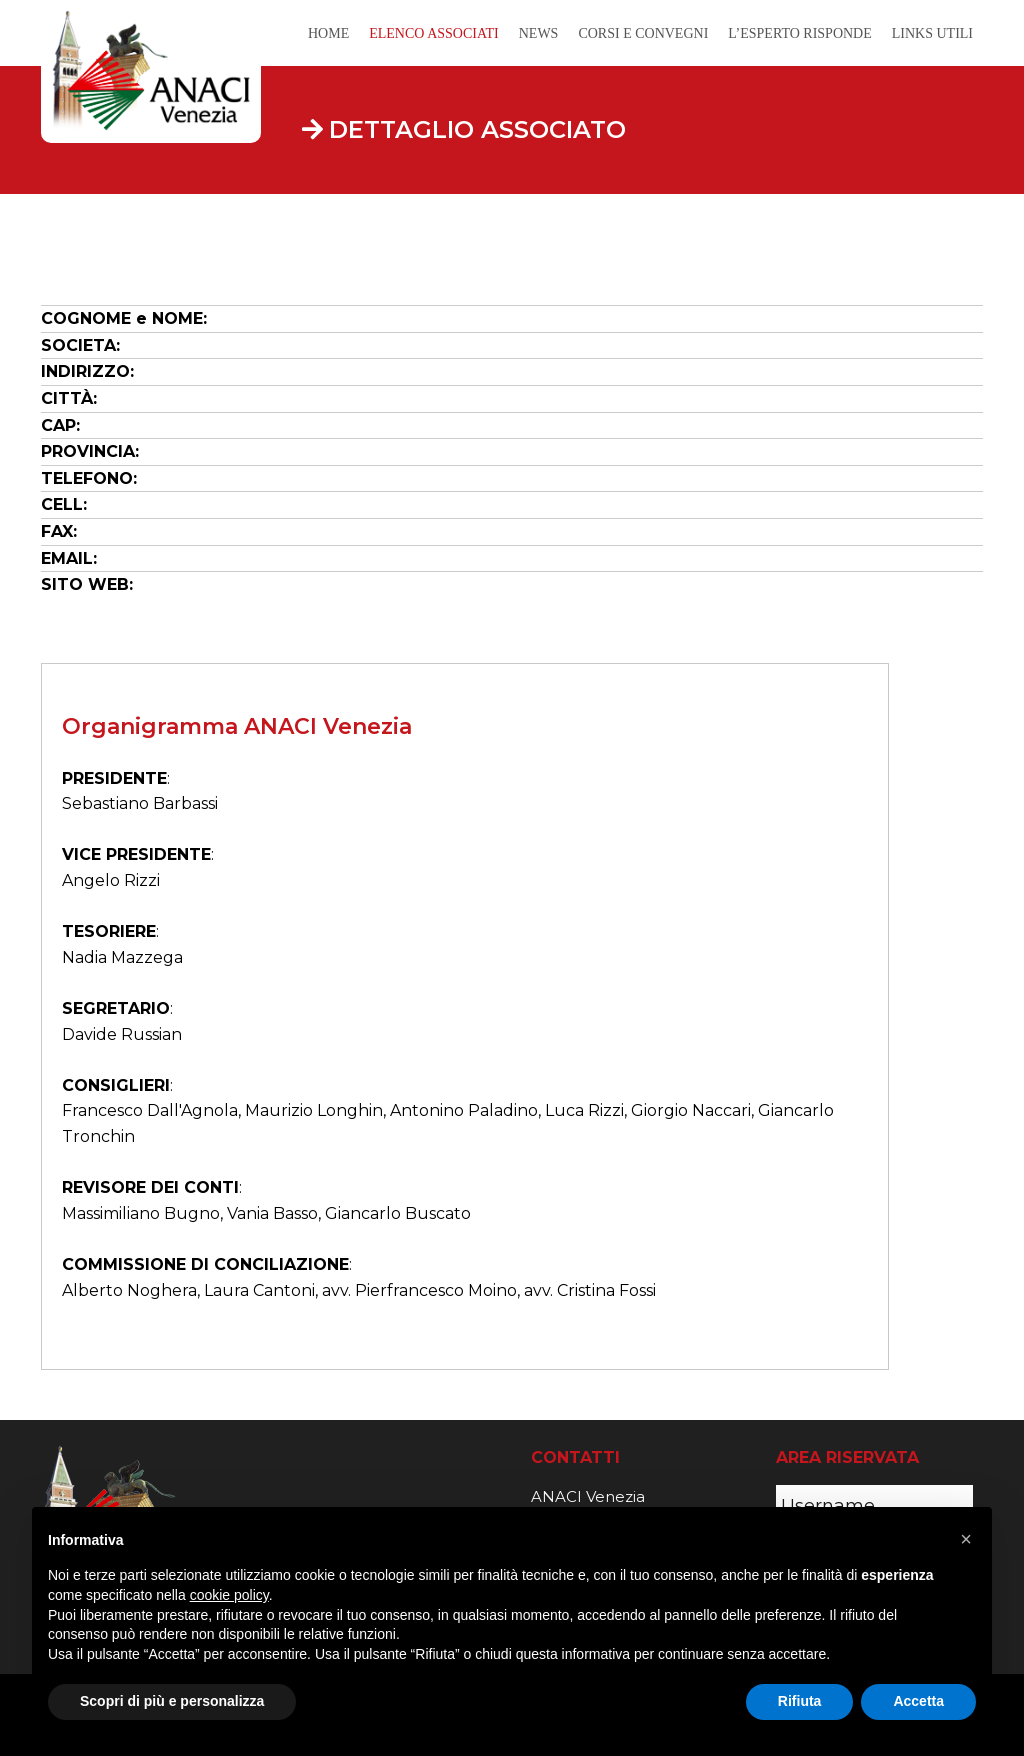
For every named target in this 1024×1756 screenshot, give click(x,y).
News (539, 33)
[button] (966, 1539)
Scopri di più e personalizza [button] (172, 1701)
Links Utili (932, 33)
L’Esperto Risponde (799, 33)
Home (328, 33)
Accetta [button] (918, 1701)
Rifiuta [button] (800, 1701)
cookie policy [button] (229, 1595)
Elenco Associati (434, 33)
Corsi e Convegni (643, 33)
